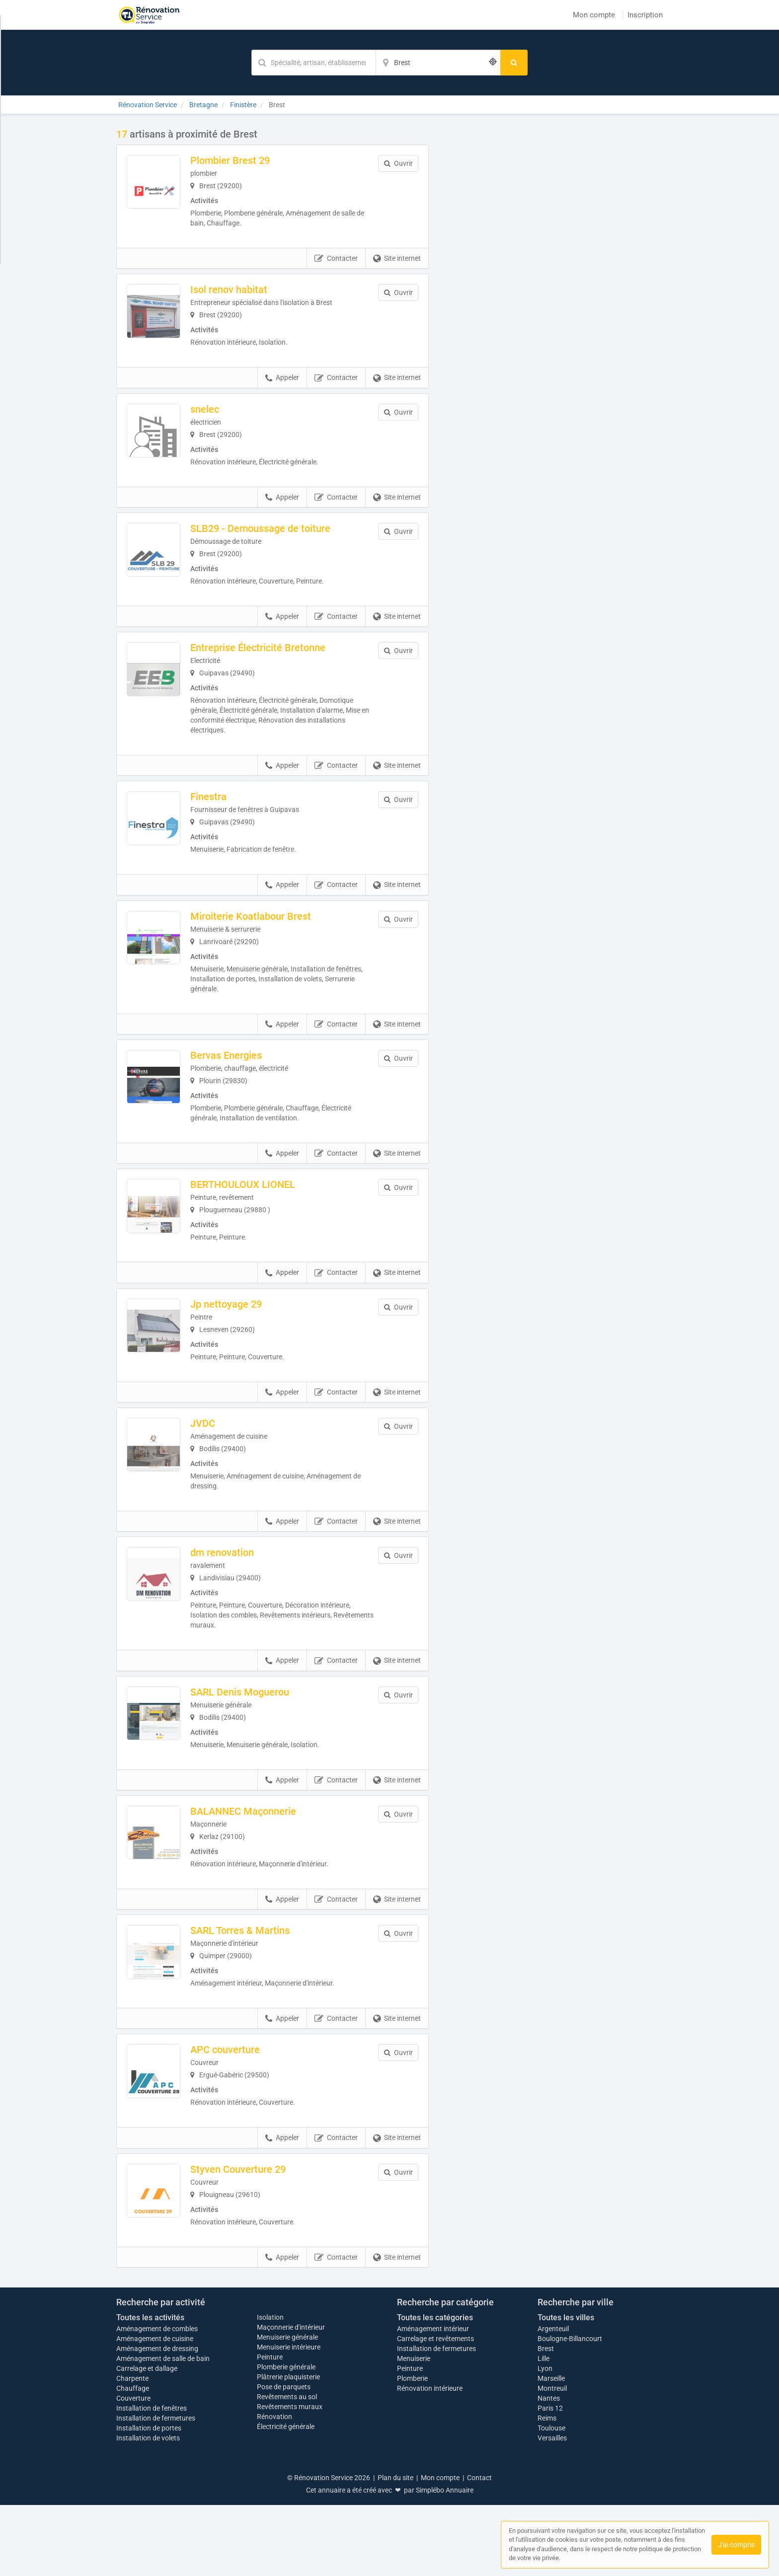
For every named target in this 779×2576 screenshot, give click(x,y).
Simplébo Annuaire (444, 2561)
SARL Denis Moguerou (260, 1731)
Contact (479, 2549)
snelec (225, 416)
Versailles (552, 2509)
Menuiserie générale (287, 2408)
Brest (546, 2420)
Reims (547, 2489)
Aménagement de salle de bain (163, 2429)
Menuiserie (413, 2429)
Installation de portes (148, 2499)
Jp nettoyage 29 (247, 1336)
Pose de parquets (284, 2458)
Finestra (229, 816)
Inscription (645, 14)
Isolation (270, 2388)
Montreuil (552, 2459)
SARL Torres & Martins (261, 1982)
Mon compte (594, 14)
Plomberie (412, 2449)
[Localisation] (438, 62)
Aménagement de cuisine (154, 2410)
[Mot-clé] (313, 62)
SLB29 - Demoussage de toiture (281, 541)
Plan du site (395, 2549)
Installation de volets (148, 2509)
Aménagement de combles (157, 2400)
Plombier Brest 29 (251, 160)
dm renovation (243, 1591)
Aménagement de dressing (157, 2420)
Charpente (132, 2449)
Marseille (551, 2449)
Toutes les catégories (435, 2388)
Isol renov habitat (249, 289)
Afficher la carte (553, 269)
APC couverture (246, 2108)
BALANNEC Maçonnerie (264, 1856)
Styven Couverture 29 (259, 2234)
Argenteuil (553, 2400)
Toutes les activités (150, 2388)
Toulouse (551, 2499)
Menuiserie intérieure (288, 2418)
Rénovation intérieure (430, 2459)
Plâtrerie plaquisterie (288, 2448)
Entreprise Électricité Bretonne (278, 667)
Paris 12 (550, 2479)
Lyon (545, 2439)
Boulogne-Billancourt (570, 2410)
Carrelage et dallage (146, 2439)
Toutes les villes (566, 2388)
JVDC (223, 1462)
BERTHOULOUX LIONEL (263, 1210)
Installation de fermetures (155, 2489)
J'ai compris (736, 2545)
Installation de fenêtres (151, 2479)
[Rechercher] (514, 62)
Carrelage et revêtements (435, 2410)
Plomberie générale (286, 2438)
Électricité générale (285, 2498)
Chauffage (132, 2459)
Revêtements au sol (287, 2468)
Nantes (549, 2469)
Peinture (270, 2428)
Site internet (397, 258)
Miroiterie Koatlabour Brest (271, 942)
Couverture (133, 2469)
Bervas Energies (247, 1081)
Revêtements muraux (289, 2478)
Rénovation (274, 2488)
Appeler (282, 384)
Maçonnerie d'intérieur (291, 2398)
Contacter (336, 258)
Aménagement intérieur (433, 2400)
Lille (543, 2429)
